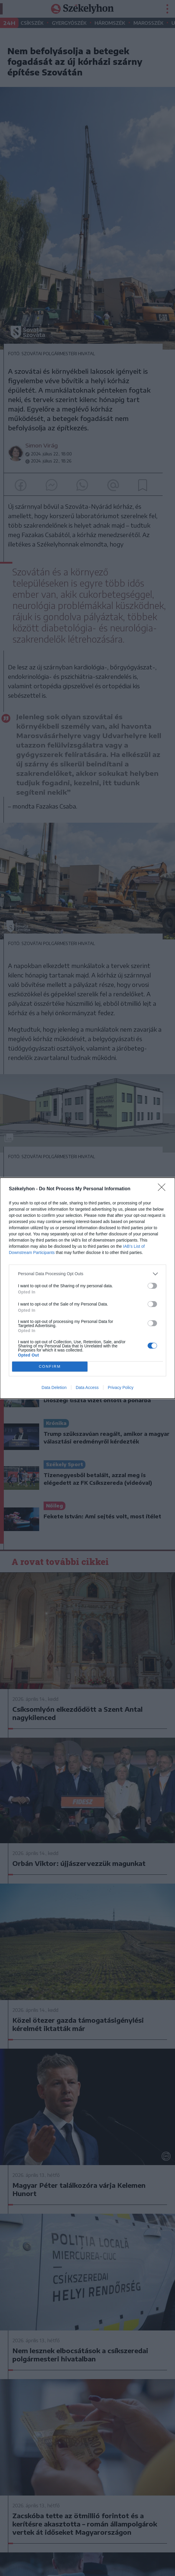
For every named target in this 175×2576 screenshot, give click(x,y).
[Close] (163, 1189)
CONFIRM (50, 1366)
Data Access (87, 1387)
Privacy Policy (120, 1387)
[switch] (152, 1286)
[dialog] (87, 1288)
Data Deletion (54, 1387)
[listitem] (87, 1274)
